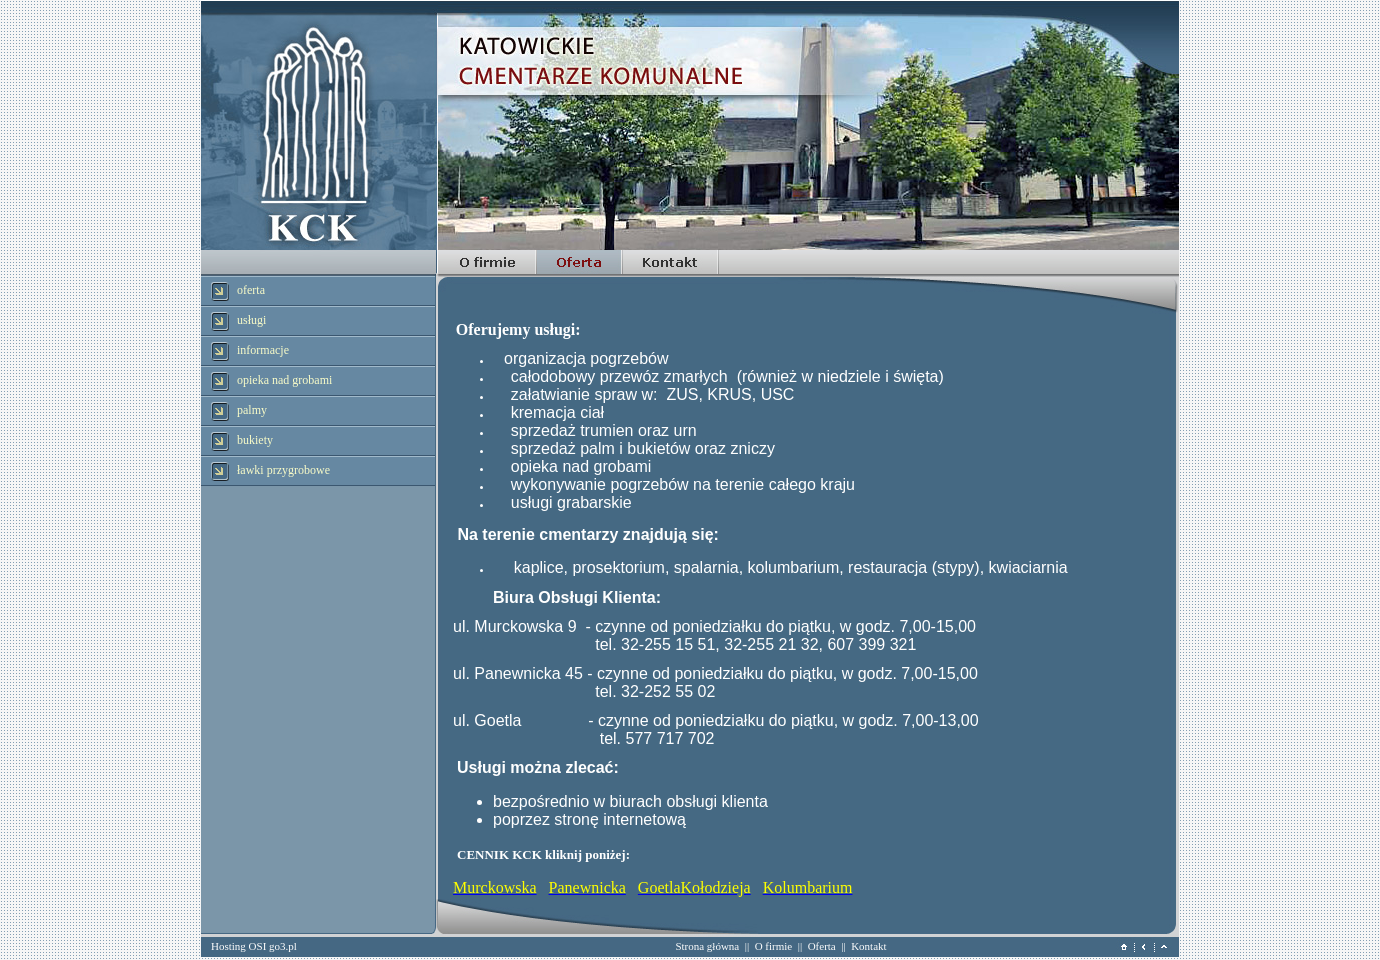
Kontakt (868, 946)
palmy (252, 410)
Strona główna (707, 946)
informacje (263, 350)
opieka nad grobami (284, 380)
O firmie (774, 946)
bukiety (255, 440)
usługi (251, 320)
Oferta (822, 946)
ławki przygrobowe (283, 470)
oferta (251, 290)
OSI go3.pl (273, 946)
